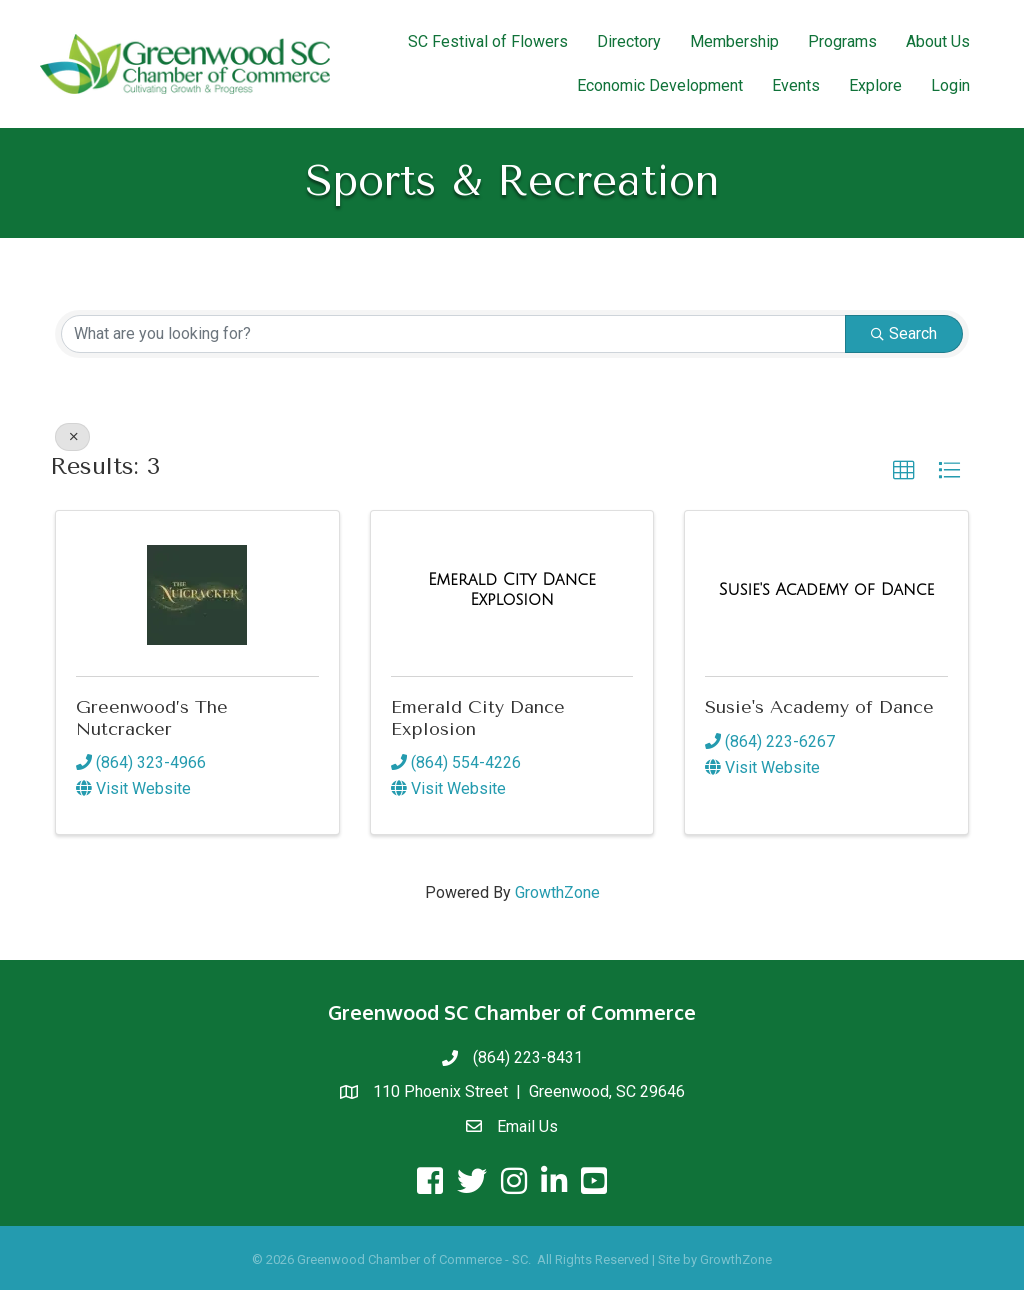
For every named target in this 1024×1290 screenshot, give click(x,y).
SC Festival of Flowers (488, 41)
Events (796, 85)
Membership (734, 41)
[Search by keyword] (453, 334)
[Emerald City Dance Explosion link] (512, 589)
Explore (875, 85)
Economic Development (660, 85)
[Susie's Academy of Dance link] (827, 590)
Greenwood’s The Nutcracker (152, 718)
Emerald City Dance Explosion (478, 718)
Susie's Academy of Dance (819, 707)
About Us (938, 41)
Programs (842, 41)
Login (950, 85)
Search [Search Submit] (904, 333)
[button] (904, 471)
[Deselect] (72, 437)
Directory (629, 41)
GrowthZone (557, 892)
